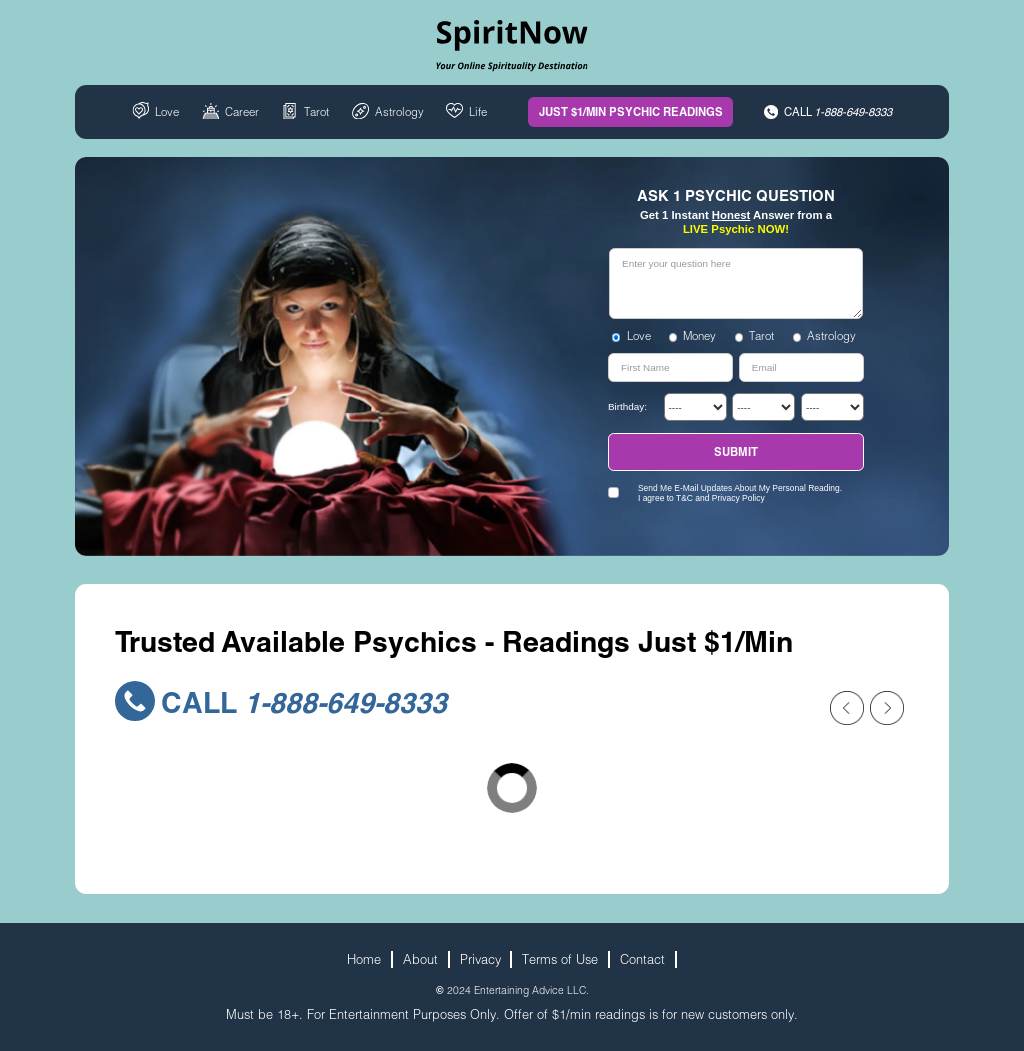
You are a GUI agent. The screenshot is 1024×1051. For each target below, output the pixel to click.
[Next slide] (887, 708)
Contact (642, 959)
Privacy (480, 959)
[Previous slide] (847, 708)
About (420, 959)
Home (364, 959)
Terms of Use (560, 959)
